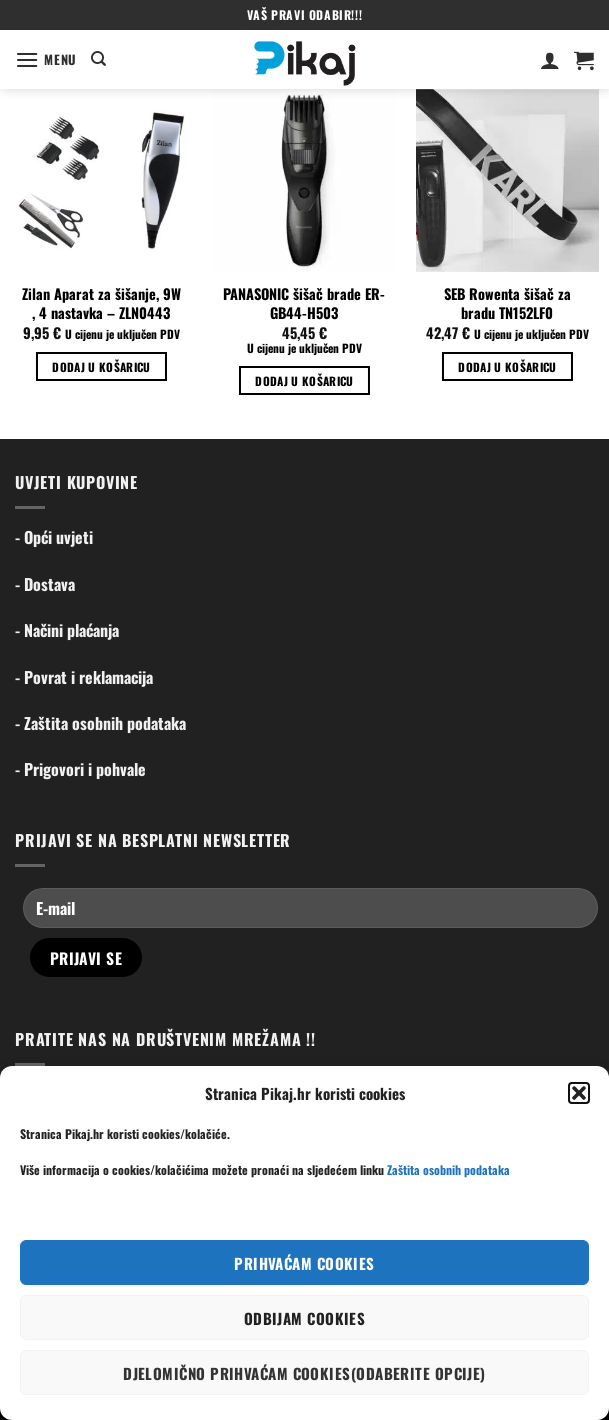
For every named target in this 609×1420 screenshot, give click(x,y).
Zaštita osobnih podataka (448, 1169)
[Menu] (46, 59)
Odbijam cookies (305, 1318)
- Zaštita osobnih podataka (100, 723)
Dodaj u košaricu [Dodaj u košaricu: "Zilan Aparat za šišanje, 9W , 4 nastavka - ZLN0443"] (101, 366)
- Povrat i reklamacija (84, 677)
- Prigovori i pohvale (80, 769)
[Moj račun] (550, 60)
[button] (579, 1093)
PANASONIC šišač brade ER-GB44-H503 (304, 303)
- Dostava (45, 584)
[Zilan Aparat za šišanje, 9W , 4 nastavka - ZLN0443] (101, 180)
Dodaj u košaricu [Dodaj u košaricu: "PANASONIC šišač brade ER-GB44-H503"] (304, 380)
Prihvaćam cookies (304, 1263)
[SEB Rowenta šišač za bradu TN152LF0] (507, 180)
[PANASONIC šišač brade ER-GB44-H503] (304, 180)
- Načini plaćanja (67, 630)
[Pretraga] (98, 59)
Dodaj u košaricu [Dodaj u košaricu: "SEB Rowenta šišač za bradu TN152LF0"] (507, 366)
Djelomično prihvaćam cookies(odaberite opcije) (304, 1373)
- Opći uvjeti (54, 537)
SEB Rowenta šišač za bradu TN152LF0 (507, 303)
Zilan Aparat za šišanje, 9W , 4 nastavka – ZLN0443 (101, 303)
